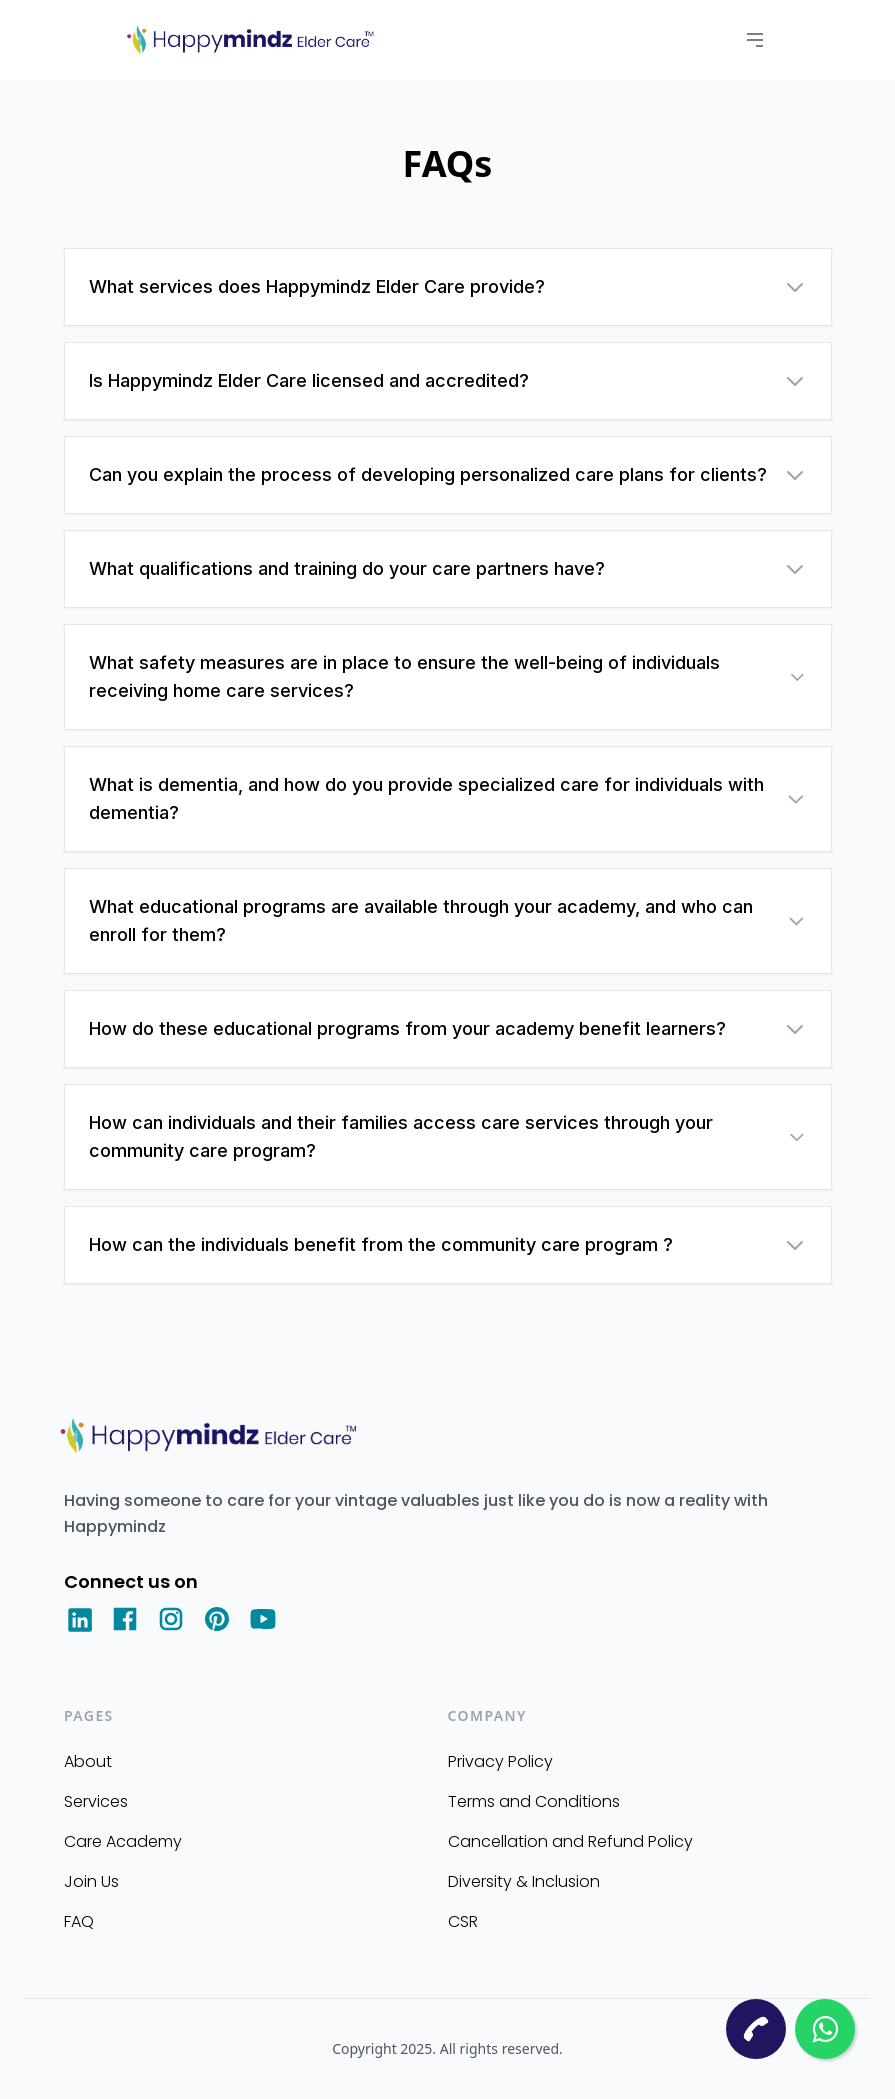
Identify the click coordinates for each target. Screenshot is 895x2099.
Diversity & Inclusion (524, 1881)
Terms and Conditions (534, 1801)
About (88, 1761)
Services (96, 1801)
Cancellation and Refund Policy (570, 1841)
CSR (463, 1921)
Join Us (91, 1881)
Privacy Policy (500, 1761)
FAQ (79, 1921)
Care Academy (123, 1841)
